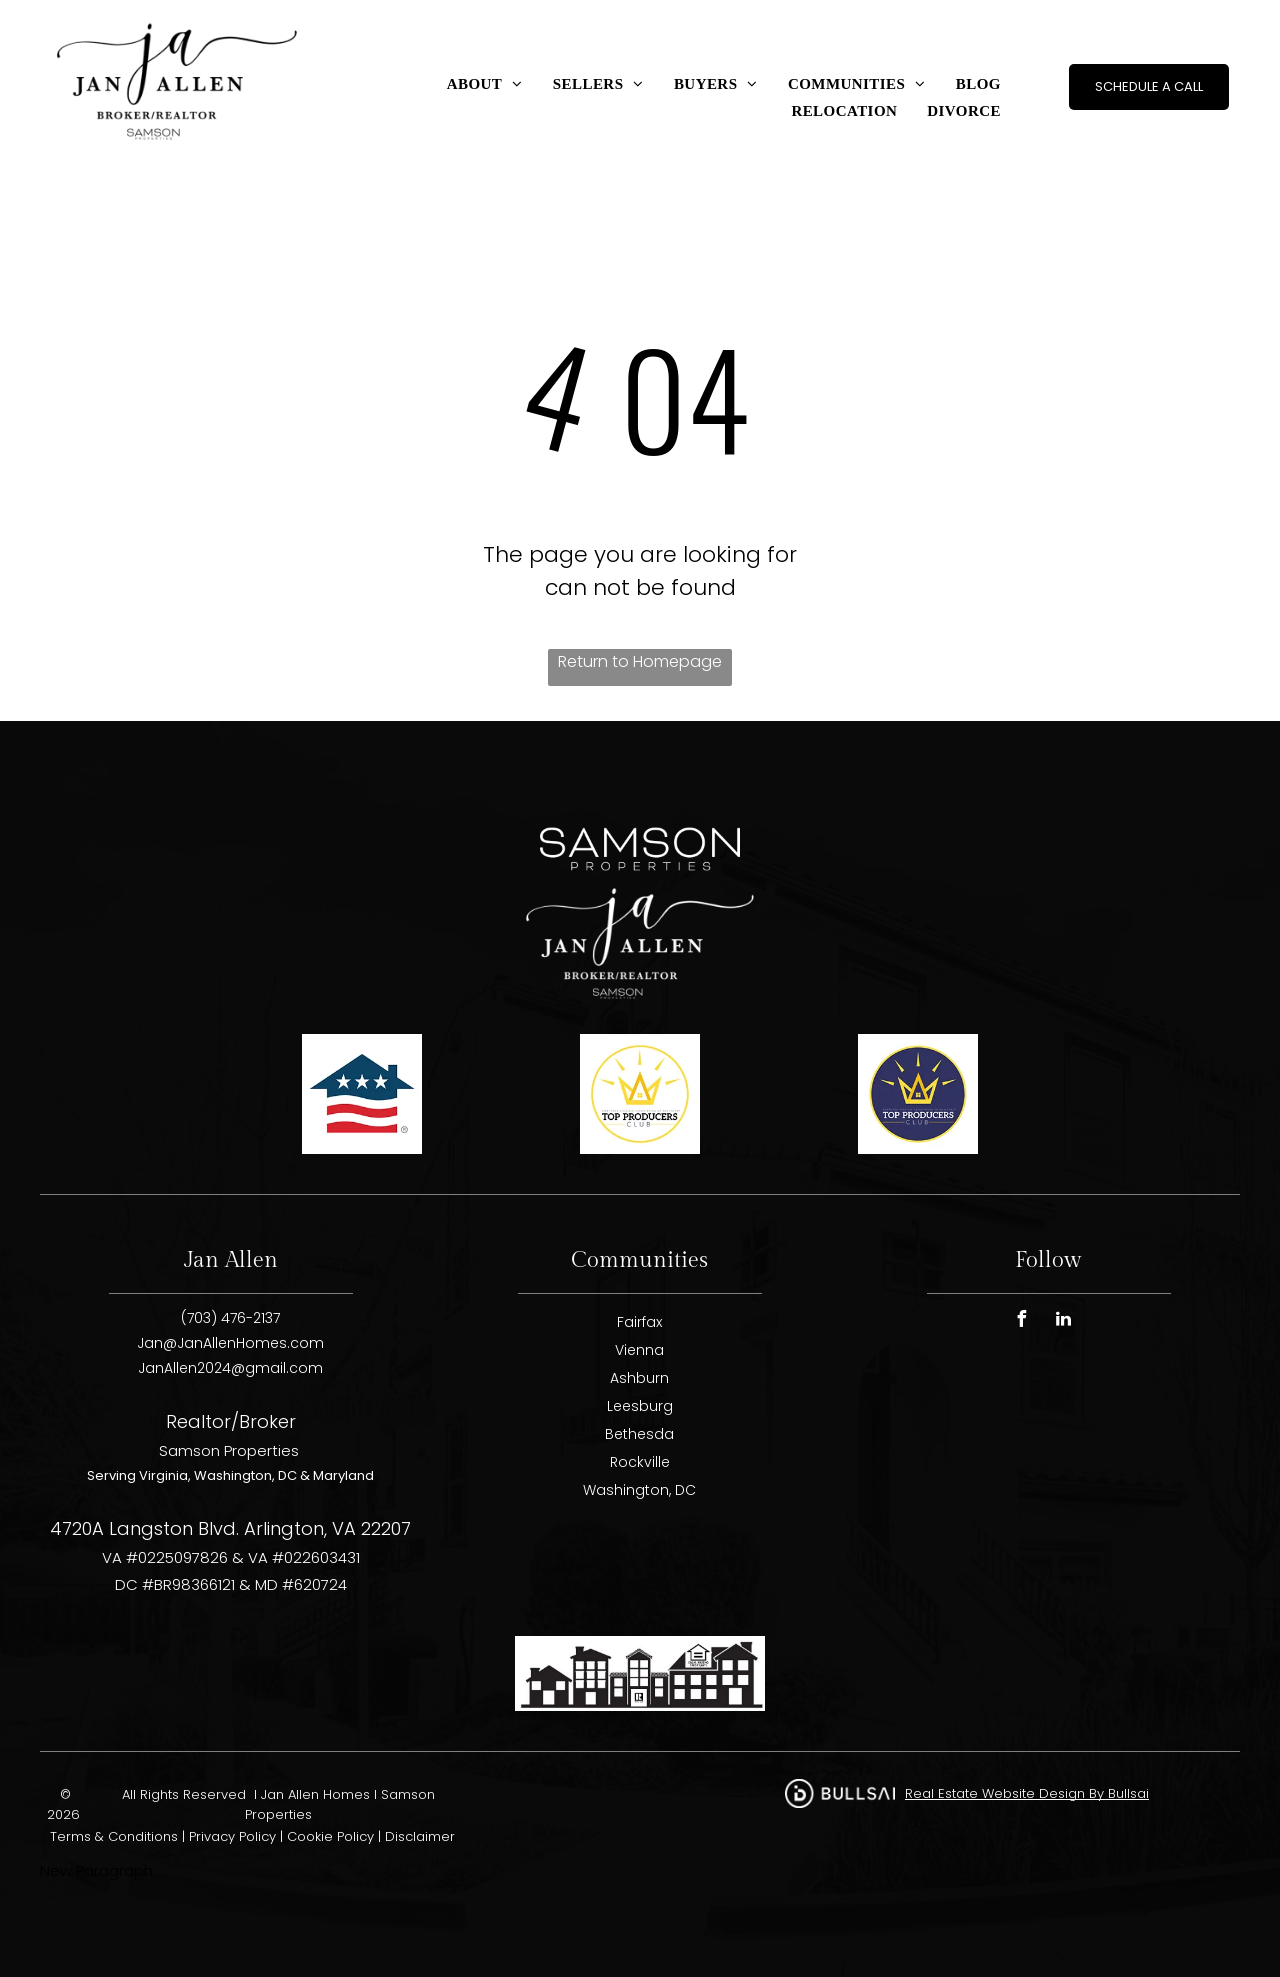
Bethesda (639, 1434)
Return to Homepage (640, 661)
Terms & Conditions (114, 1836)
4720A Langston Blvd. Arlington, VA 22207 (230, 1528)
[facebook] (1022, 1321)
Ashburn (639, 1378)
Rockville (640, 1462)
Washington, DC (639, 1490)
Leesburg (640, 1406)
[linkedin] (1064, 1321)
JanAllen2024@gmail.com (230, 1368)
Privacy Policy (232, 1836)
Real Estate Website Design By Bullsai (1027, 1793)
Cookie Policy (330, 1836)
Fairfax (639, 1322)
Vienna (639, 1350)
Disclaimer (420, 1836)
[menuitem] (485, 84)
